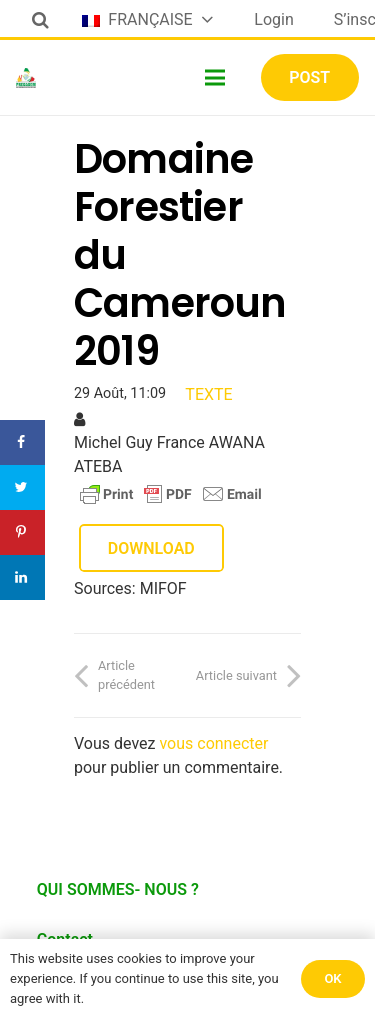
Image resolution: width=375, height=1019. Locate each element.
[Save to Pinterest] (22, 532)
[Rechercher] (40, 20)
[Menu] (216, 78)
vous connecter (213, 743)
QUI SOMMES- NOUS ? (118, 889)
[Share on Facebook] (22, 442)
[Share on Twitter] (22, 487)
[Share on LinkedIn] (22, 577)
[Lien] (26, 78)
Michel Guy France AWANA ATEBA (169, 454)
